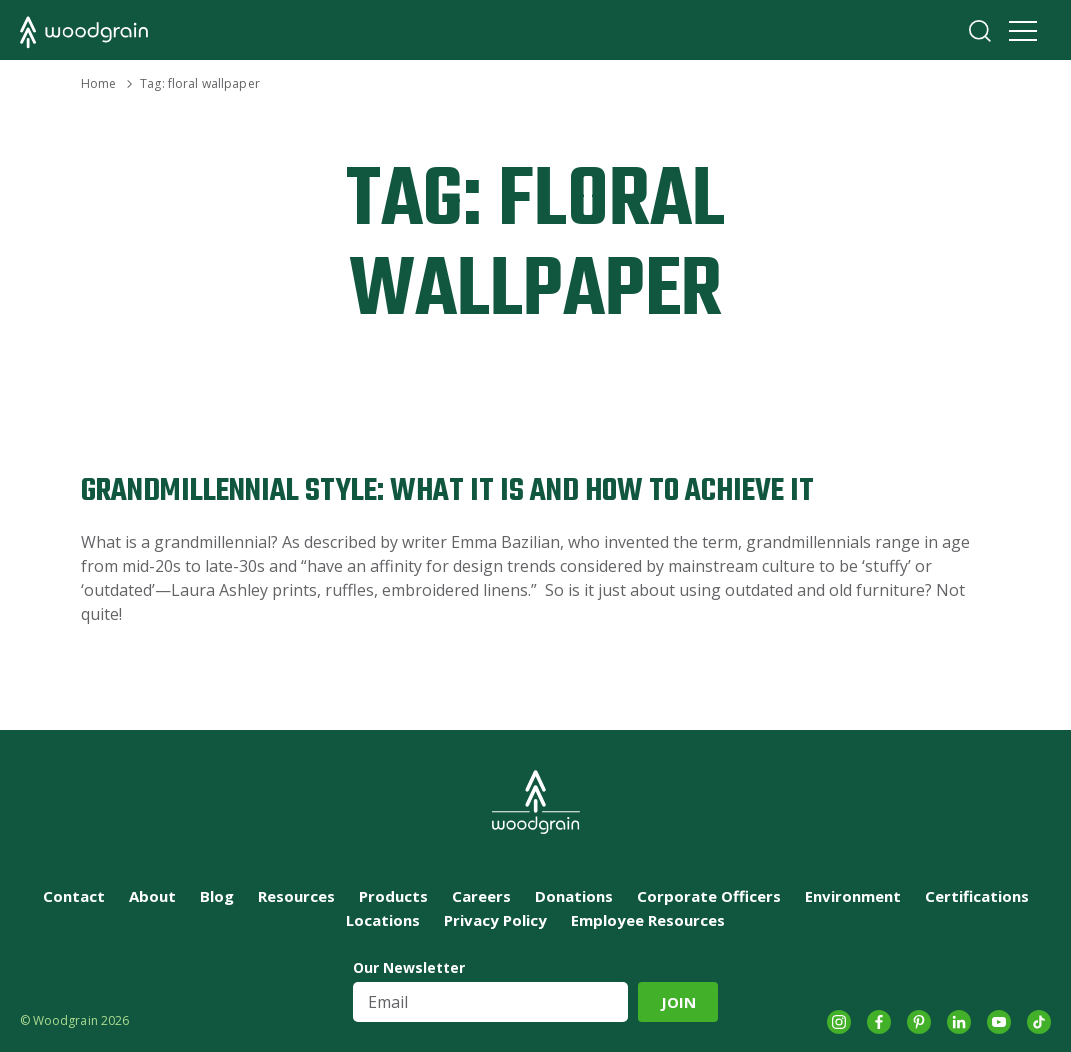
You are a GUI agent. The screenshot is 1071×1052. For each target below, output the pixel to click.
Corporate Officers (709, 896)
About (152, 896)
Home (98, 83)
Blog (217, 896)
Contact (74, 896)
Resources (296, 896)
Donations (574, 896)
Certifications (977, 896)
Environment (853, 896)
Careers (481, 896)
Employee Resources (648, 920)
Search (980, 31)
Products (393, 896)
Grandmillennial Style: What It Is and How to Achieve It (447, 491)
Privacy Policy (495, 920)
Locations (383, 920)
